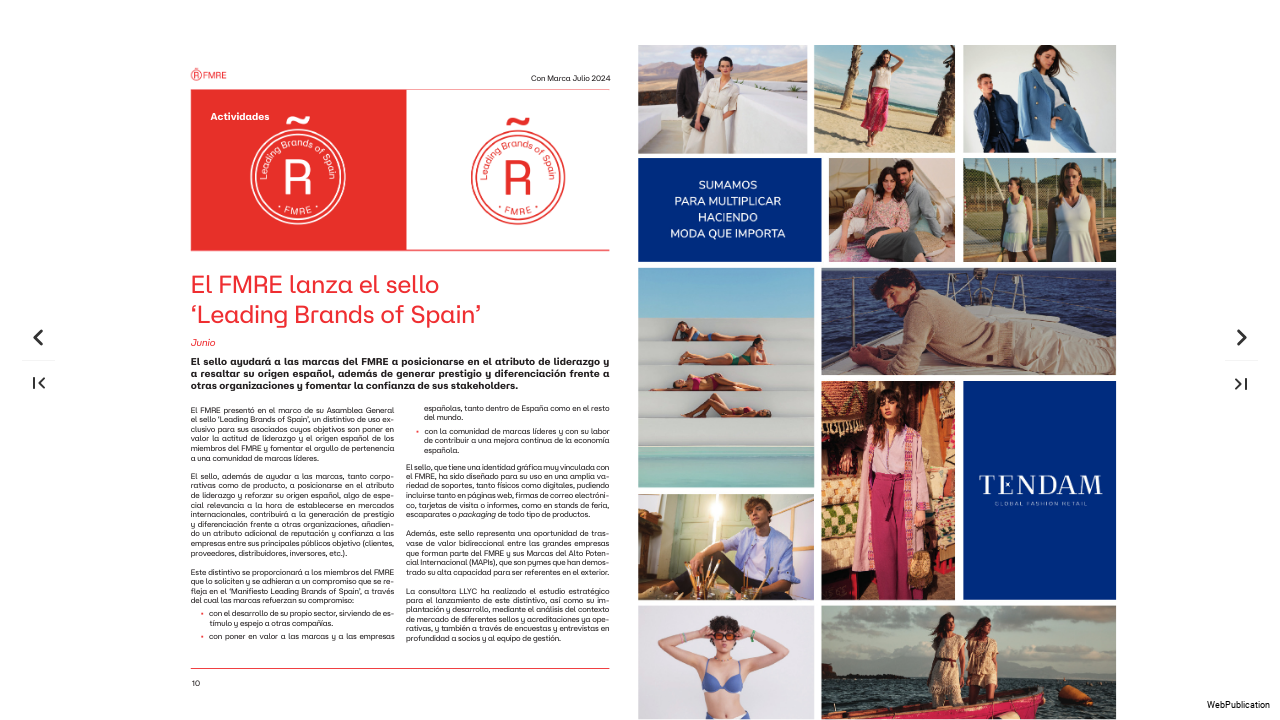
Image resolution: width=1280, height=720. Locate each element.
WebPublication (1238, 705)
